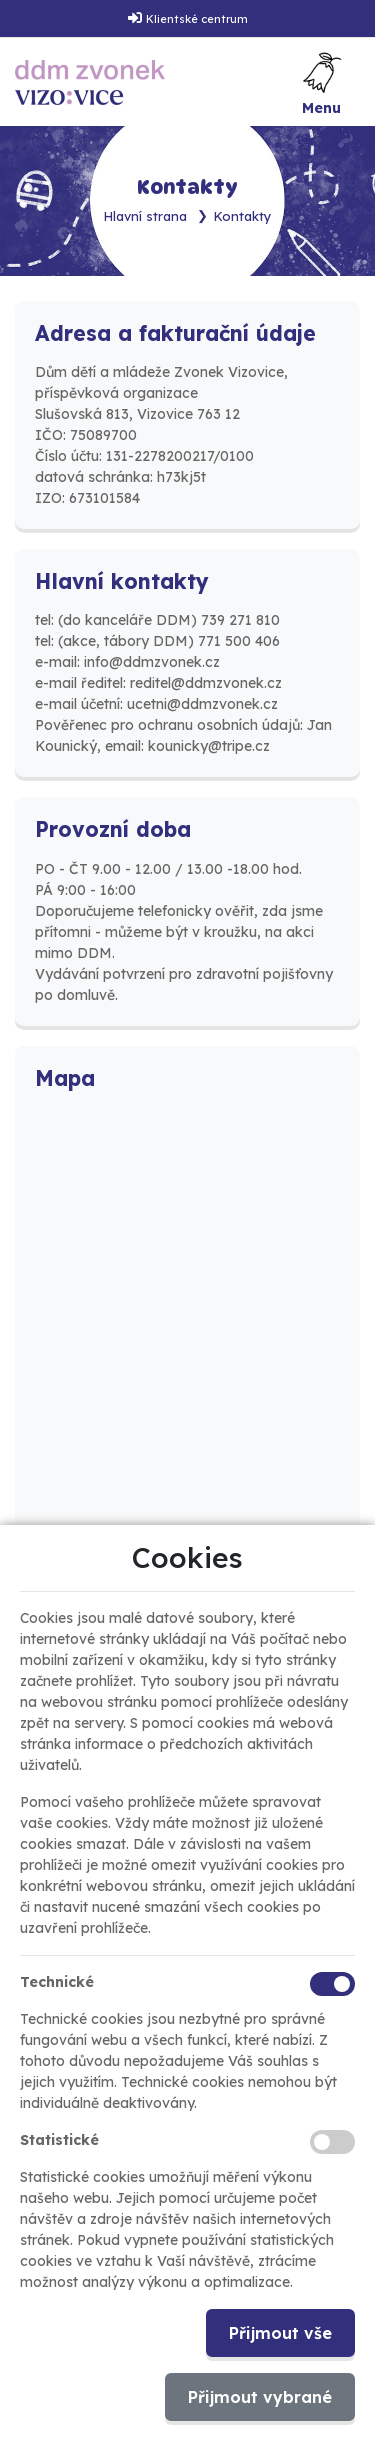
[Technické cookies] (332, 1984)
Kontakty (242, 216)
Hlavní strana (145, 216)
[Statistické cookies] (332, 2142)
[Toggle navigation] (322, 82)
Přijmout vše (280, 2333)
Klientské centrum (197, 19)
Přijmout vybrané (260, 2397)
